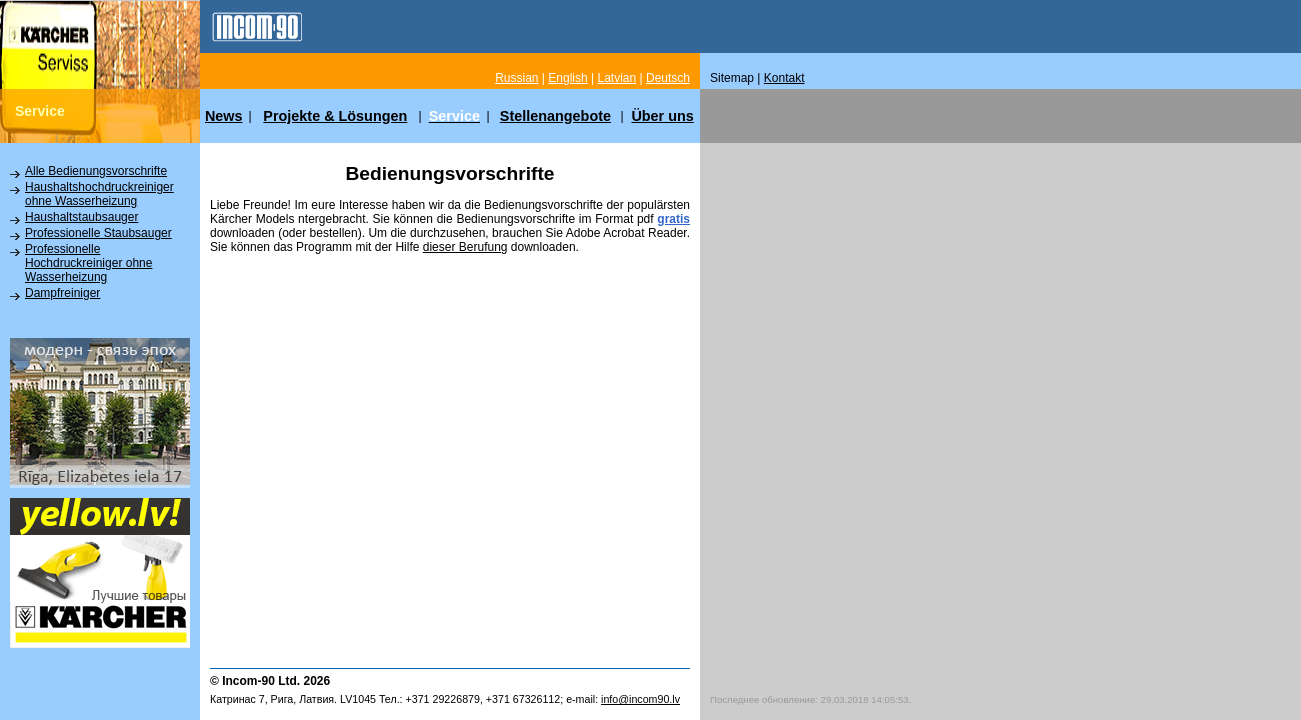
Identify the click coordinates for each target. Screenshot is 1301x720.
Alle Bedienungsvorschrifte (96, 171)
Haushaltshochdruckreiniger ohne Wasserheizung (99, 194)
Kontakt (784, 78)
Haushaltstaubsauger (81, 217)
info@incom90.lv (640, 699)
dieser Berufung (465, 247)
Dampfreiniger (62, 293)
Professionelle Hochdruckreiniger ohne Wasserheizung (88, 263)
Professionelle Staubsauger (98, 233)
